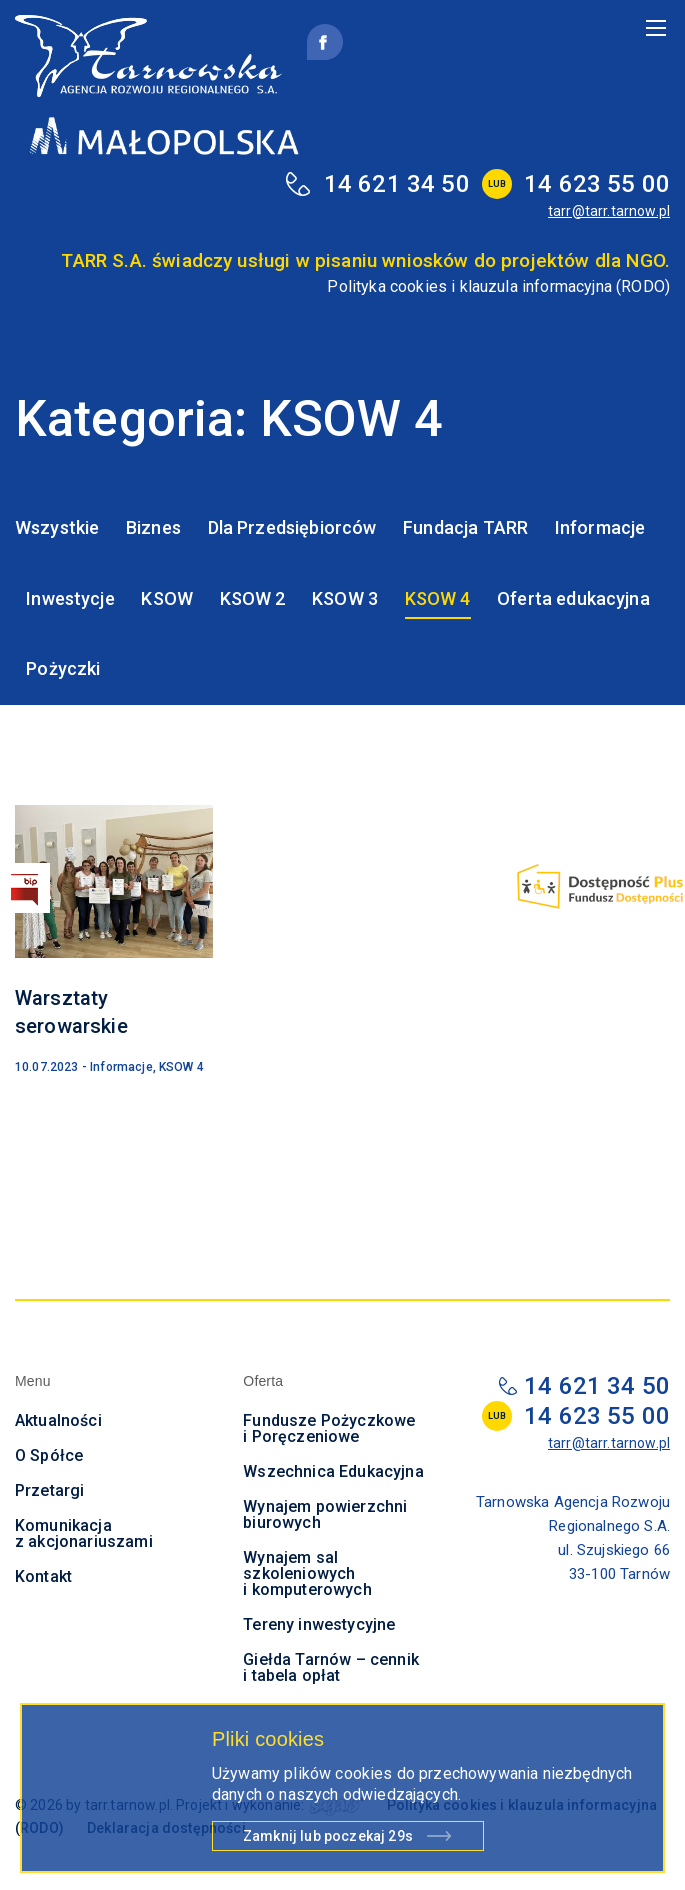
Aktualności (58, 1420)
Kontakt (43, 1576)
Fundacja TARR (465, 527)
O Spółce (49, 1455)
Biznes (153, 527)
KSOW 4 (438, 598)
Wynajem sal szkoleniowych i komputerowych (307, 1573)
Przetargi (49, 1490)
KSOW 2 (253, 598)
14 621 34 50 (397, 184)
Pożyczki (63, 668)
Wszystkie (57, 527)
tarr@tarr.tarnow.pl (609, 211)
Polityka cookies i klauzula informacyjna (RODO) (498, 286)
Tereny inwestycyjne (319, 1624)
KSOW (167, 598)
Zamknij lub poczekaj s (328, 1839)
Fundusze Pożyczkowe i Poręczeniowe (329, 1428)
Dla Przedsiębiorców (292, 527)
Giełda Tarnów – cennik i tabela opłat (331, 1667)
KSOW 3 (345, 598)
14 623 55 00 (597, 184)
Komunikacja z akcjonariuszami (84, 1533)
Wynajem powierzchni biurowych (325, 1514)
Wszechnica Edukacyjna (333, 1471)
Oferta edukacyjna (573, 598)
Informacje (600, 527)
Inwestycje (70, 598)
